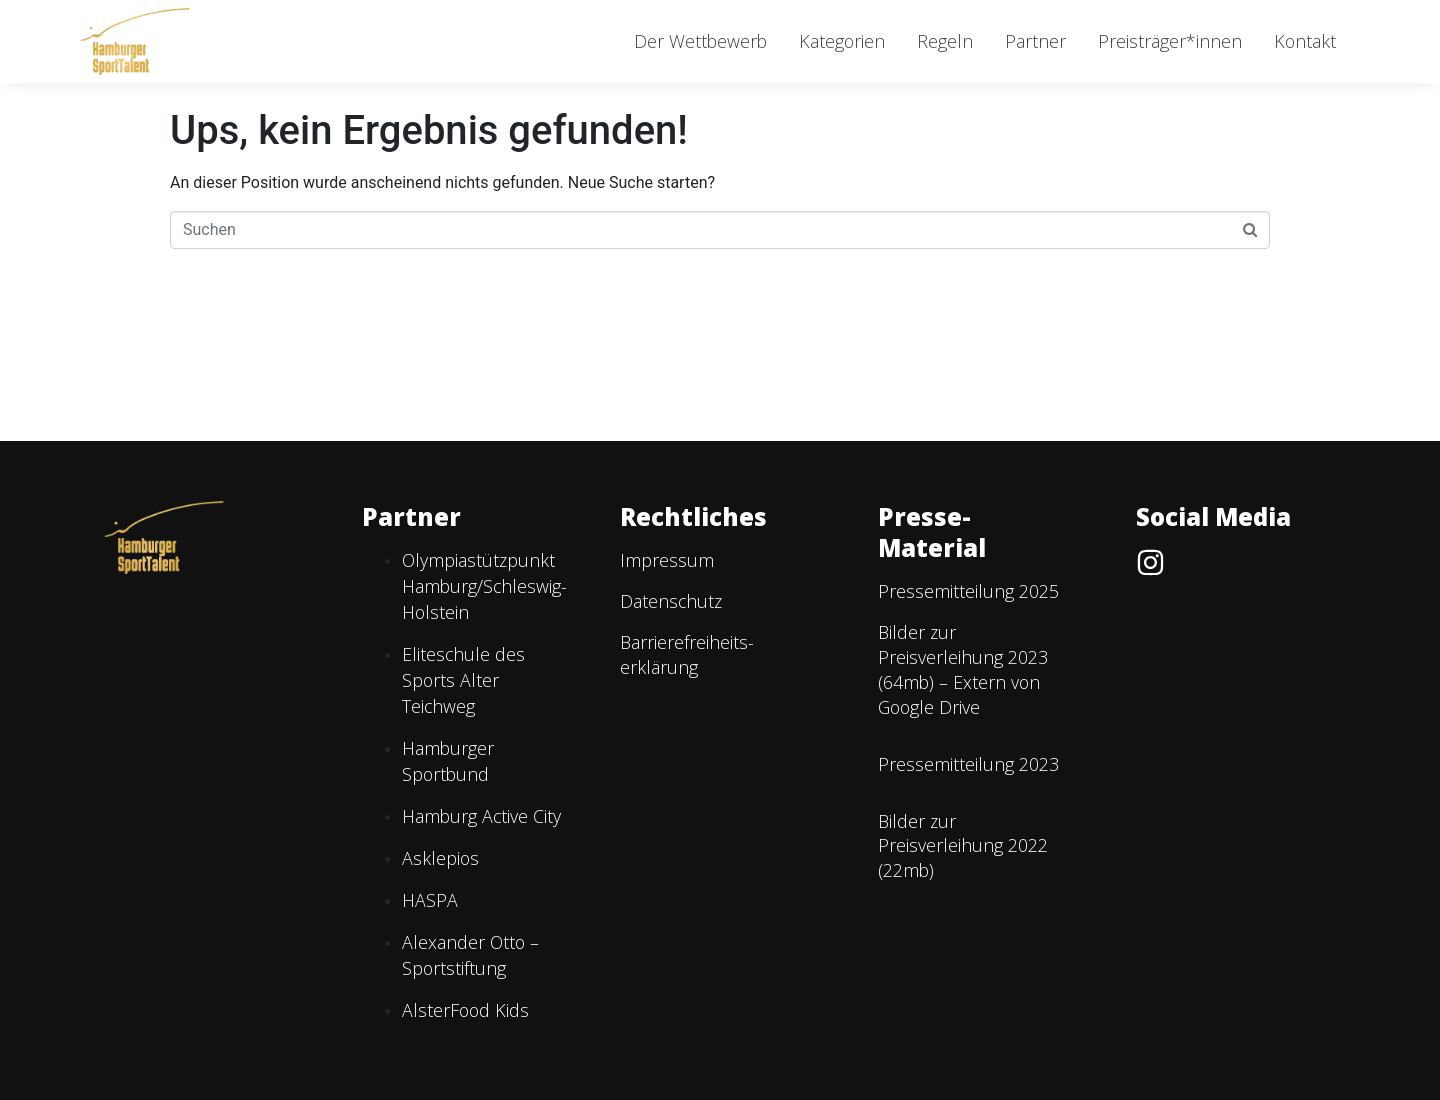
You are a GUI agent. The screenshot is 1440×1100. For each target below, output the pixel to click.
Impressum (667, 560)
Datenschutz (671, 601)
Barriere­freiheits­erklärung (687, 654)
